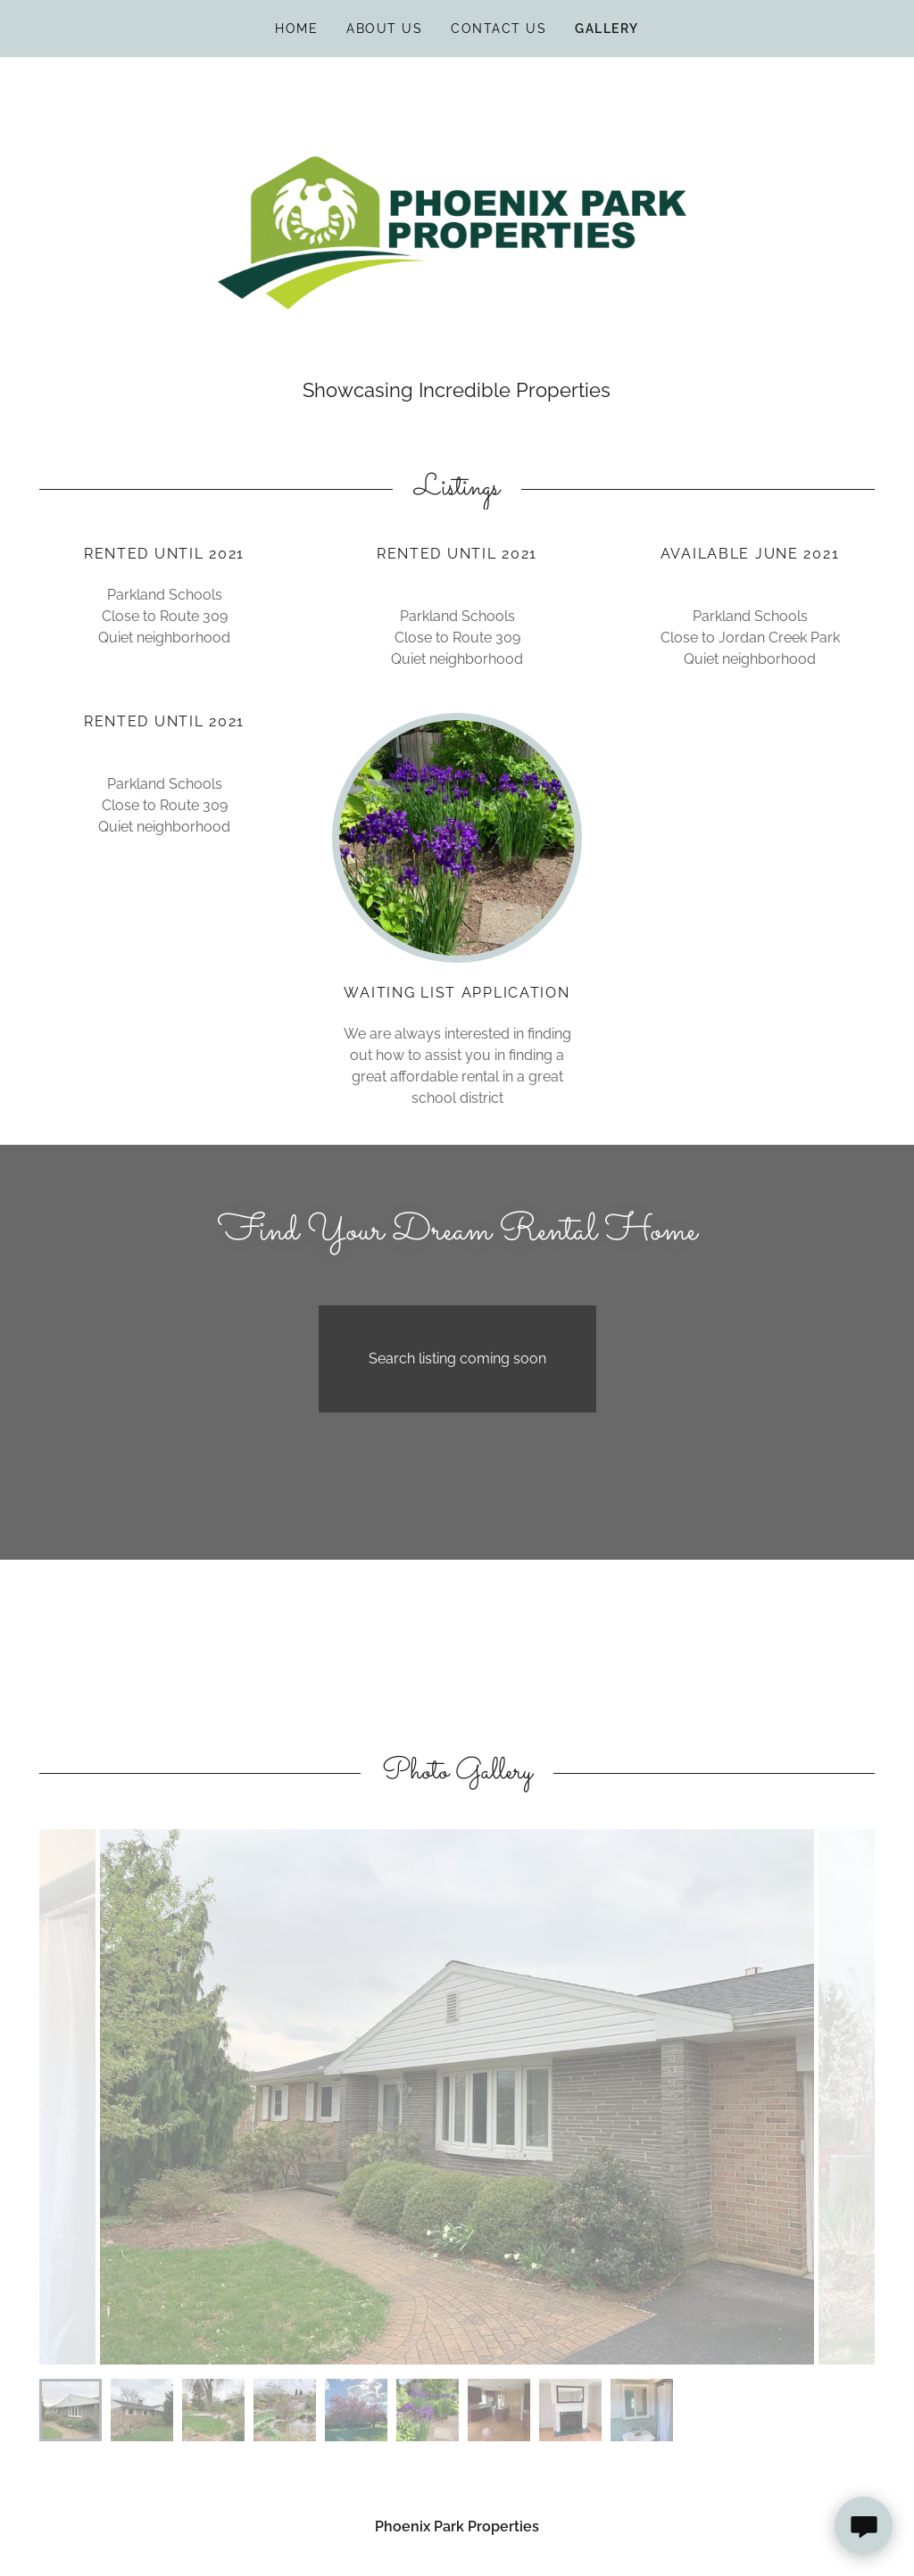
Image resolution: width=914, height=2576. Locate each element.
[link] (457, 227)
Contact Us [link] (498, 28)
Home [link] (296, 28)
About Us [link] (384, 28)
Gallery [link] (607, 28)
